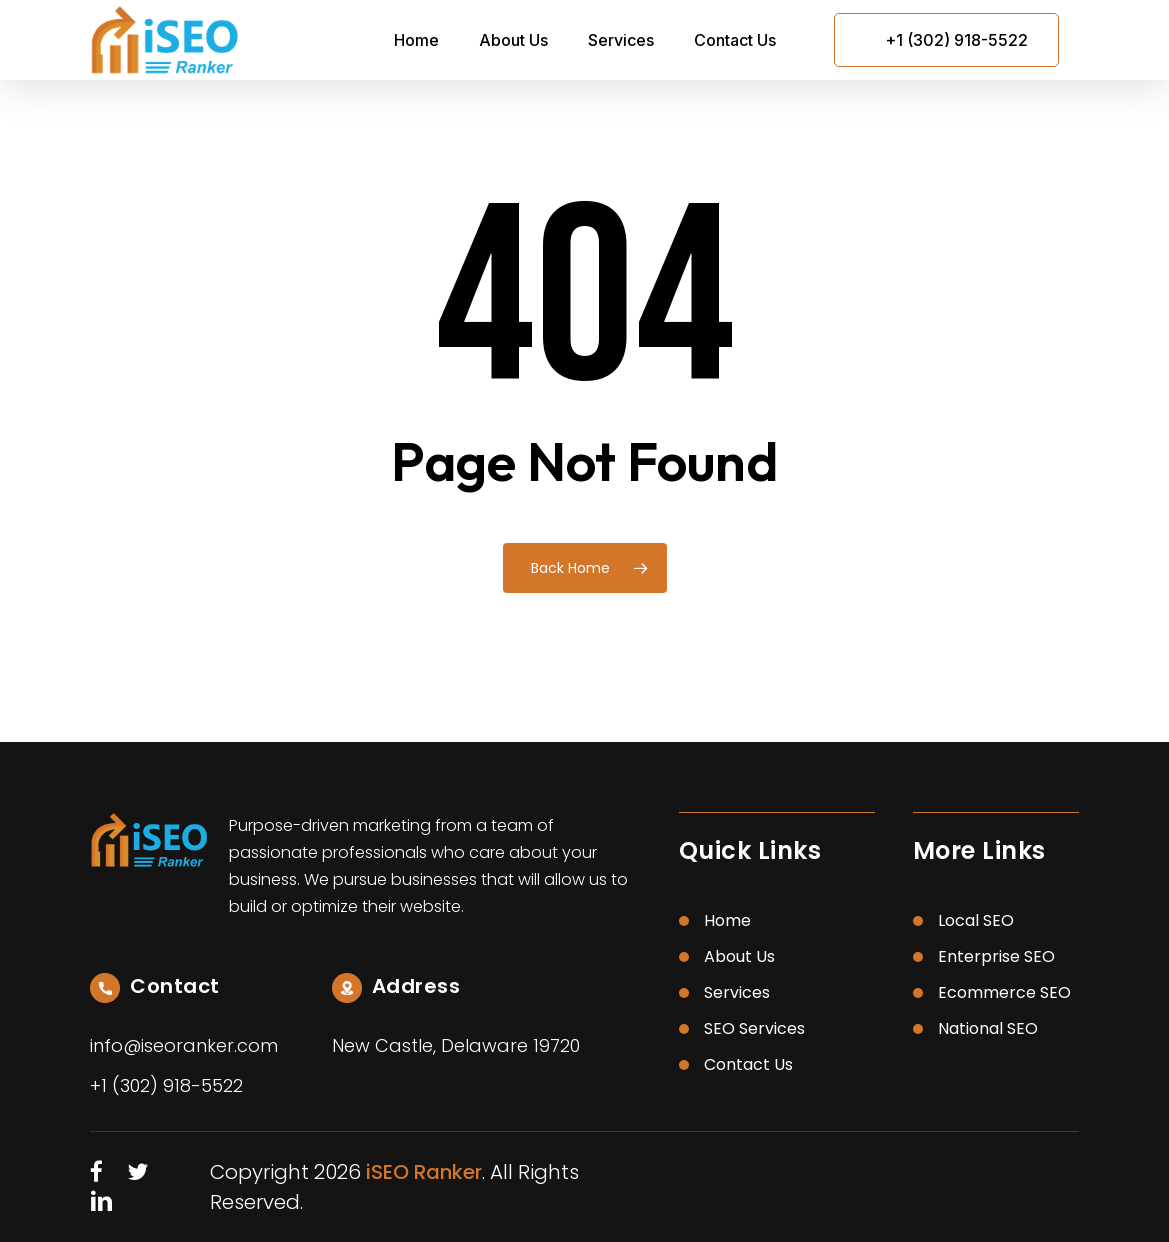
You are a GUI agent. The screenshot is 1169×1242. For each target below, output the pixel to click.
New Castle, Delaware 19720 (456, 1045)
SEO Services (754, 1028)
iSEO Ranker (424, 1172)
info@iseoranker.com (184, 1045)
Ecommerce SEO (1004, 992)
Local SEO (976, 920)
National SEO (988, 1028)
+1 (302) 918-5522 (956, 40)
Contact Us (748, 1064)
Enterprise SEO (996, 956)
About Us (739, 956)
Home (727, 920)
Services (737, 992)
